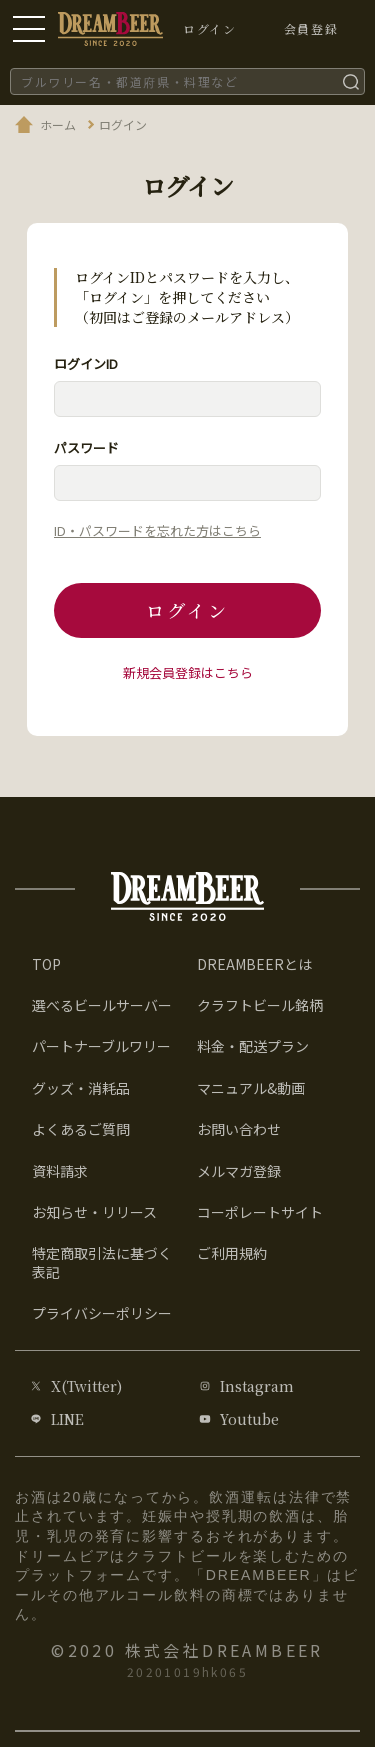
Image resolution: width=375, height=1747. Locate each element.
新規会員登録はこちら (188, 672)
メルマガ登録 (239, 1171)
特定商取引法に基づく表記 (102, 1262)
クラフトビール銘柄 (260, 1005)
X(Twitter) (86, 1386)
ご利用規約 (232, 1253)
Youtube (249, 1419)
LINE (67, 1419)
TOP (46, 964)
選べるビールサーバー (102, 1005)
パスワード (86, 447)
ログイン (187, 610)
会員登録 (311, 28)
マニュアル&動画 (251, 1088)
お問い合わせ (239, 1129)
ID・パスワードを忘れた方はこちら (157, 530)
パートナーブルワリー (101, 1046)
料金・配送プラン (253, 1046)
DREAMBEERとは (254, 964)
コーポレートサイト (260, 1212)
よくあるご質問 (81, 1129)
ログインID (86, 363)
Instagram (257, 1386)
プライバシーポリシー (102, 1313)
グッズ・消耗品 (81, 1088)
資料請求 (60, 1171)
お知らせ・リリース (94, 1212)
